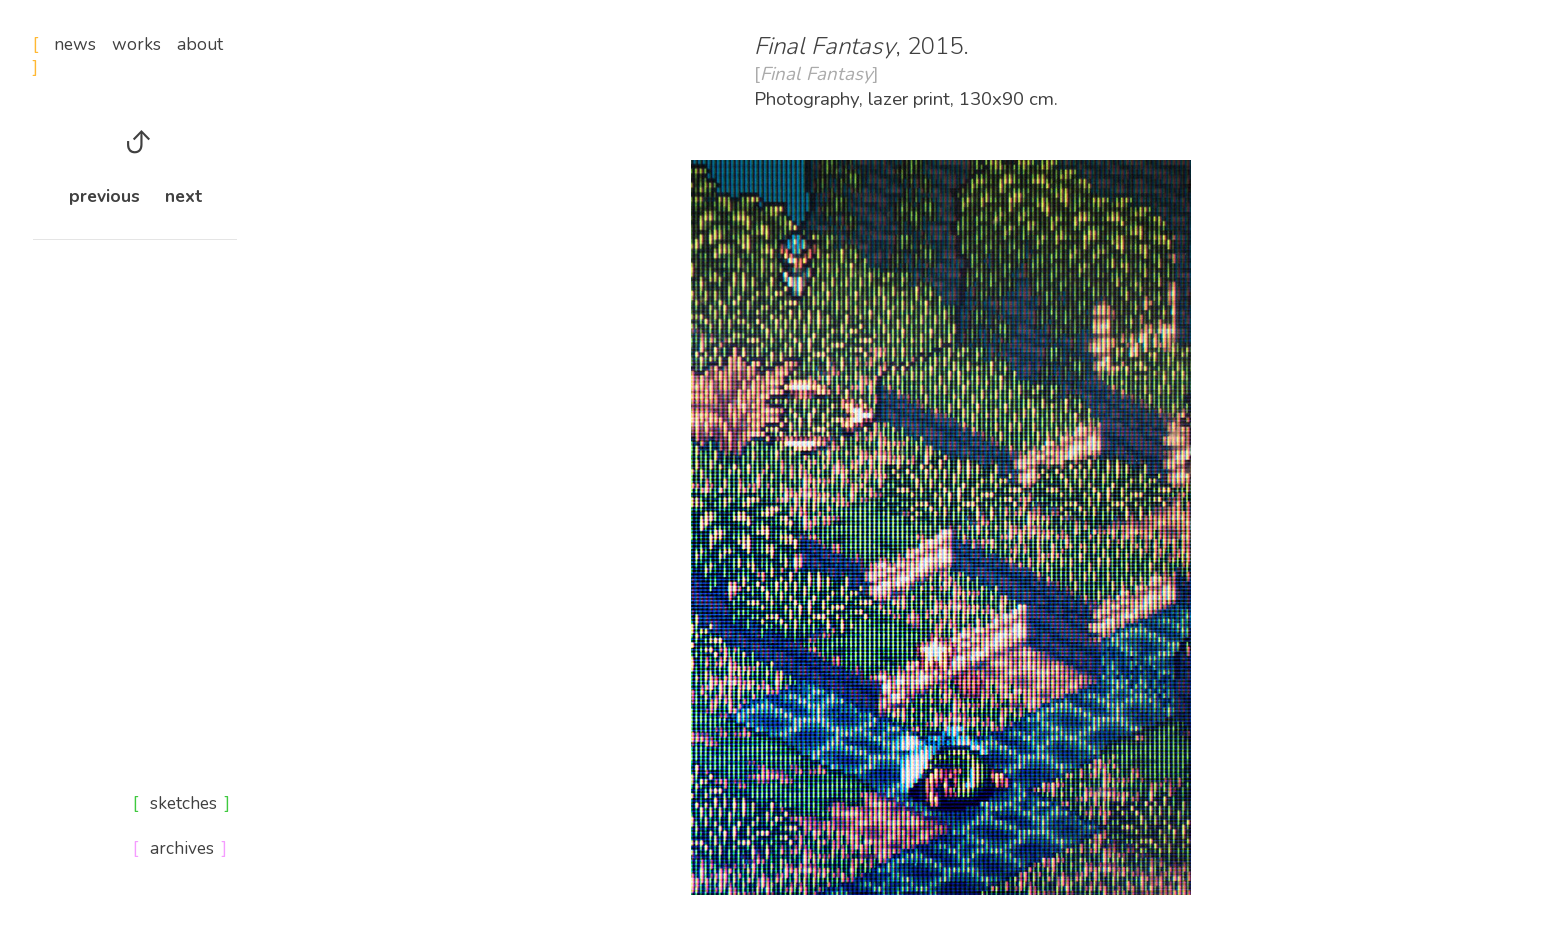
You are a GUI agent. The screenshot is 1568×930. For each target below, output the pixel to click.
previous (104, 196)
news (83, 44)
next (183, 196)
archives (182, 848)
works (136, 44)
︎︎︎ (135, 143)
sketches (187, 803)
